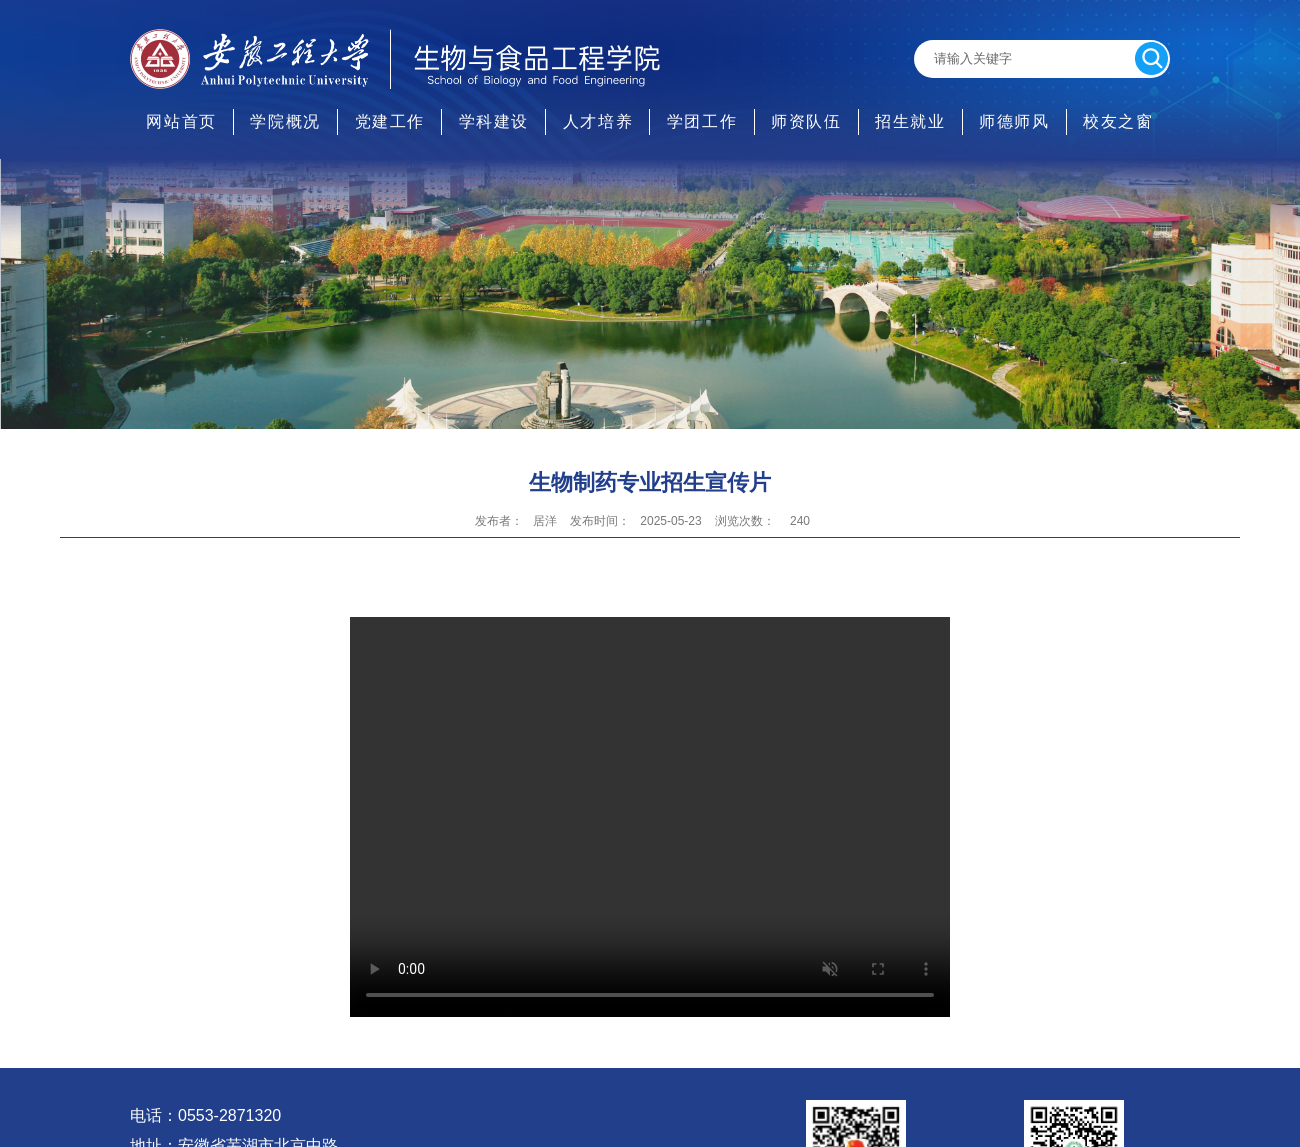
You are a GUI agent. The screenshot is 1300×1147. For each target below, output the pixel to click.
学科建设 (494, 121)
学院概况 (285, 121)
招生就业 (910, 121)
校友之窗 (1118, 121)
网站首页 (181, 121)
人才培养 (598, 121)
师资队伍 (806, 121)
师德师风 (1014, 121)
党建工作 (390, 121)
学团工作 (702, 121)
